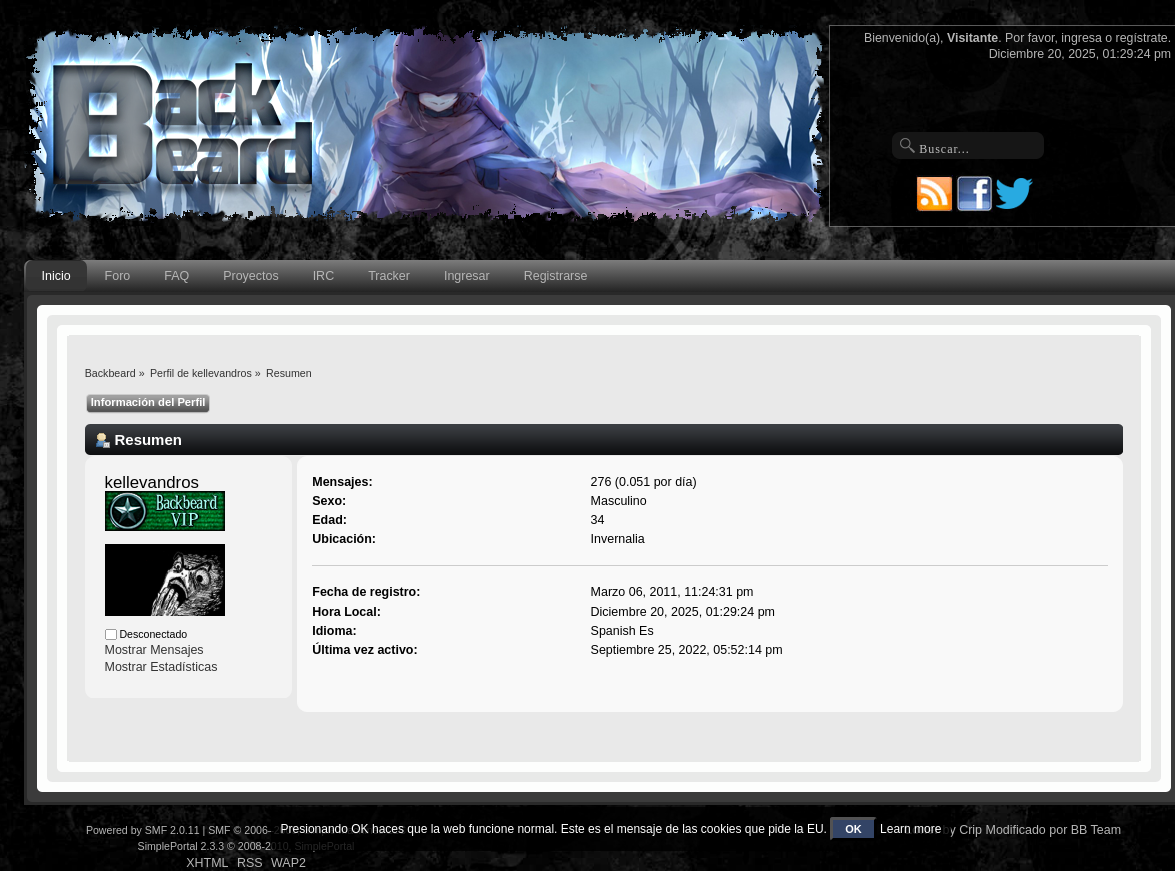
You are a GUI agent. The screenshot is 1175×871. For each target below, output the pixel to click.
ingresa (1081, 38)
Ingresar (467, 276)
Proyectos (250, 276)
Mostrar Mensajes (154, 650)
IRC (323, 276)
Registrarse (556, 276)
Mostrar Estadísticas (161, 667)
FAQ (176, 276)
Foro (118, 276)
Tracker (389, 276)
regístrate (1142, 38)
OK (853, 829)
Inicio (56, 276)
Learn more (910, 829)
